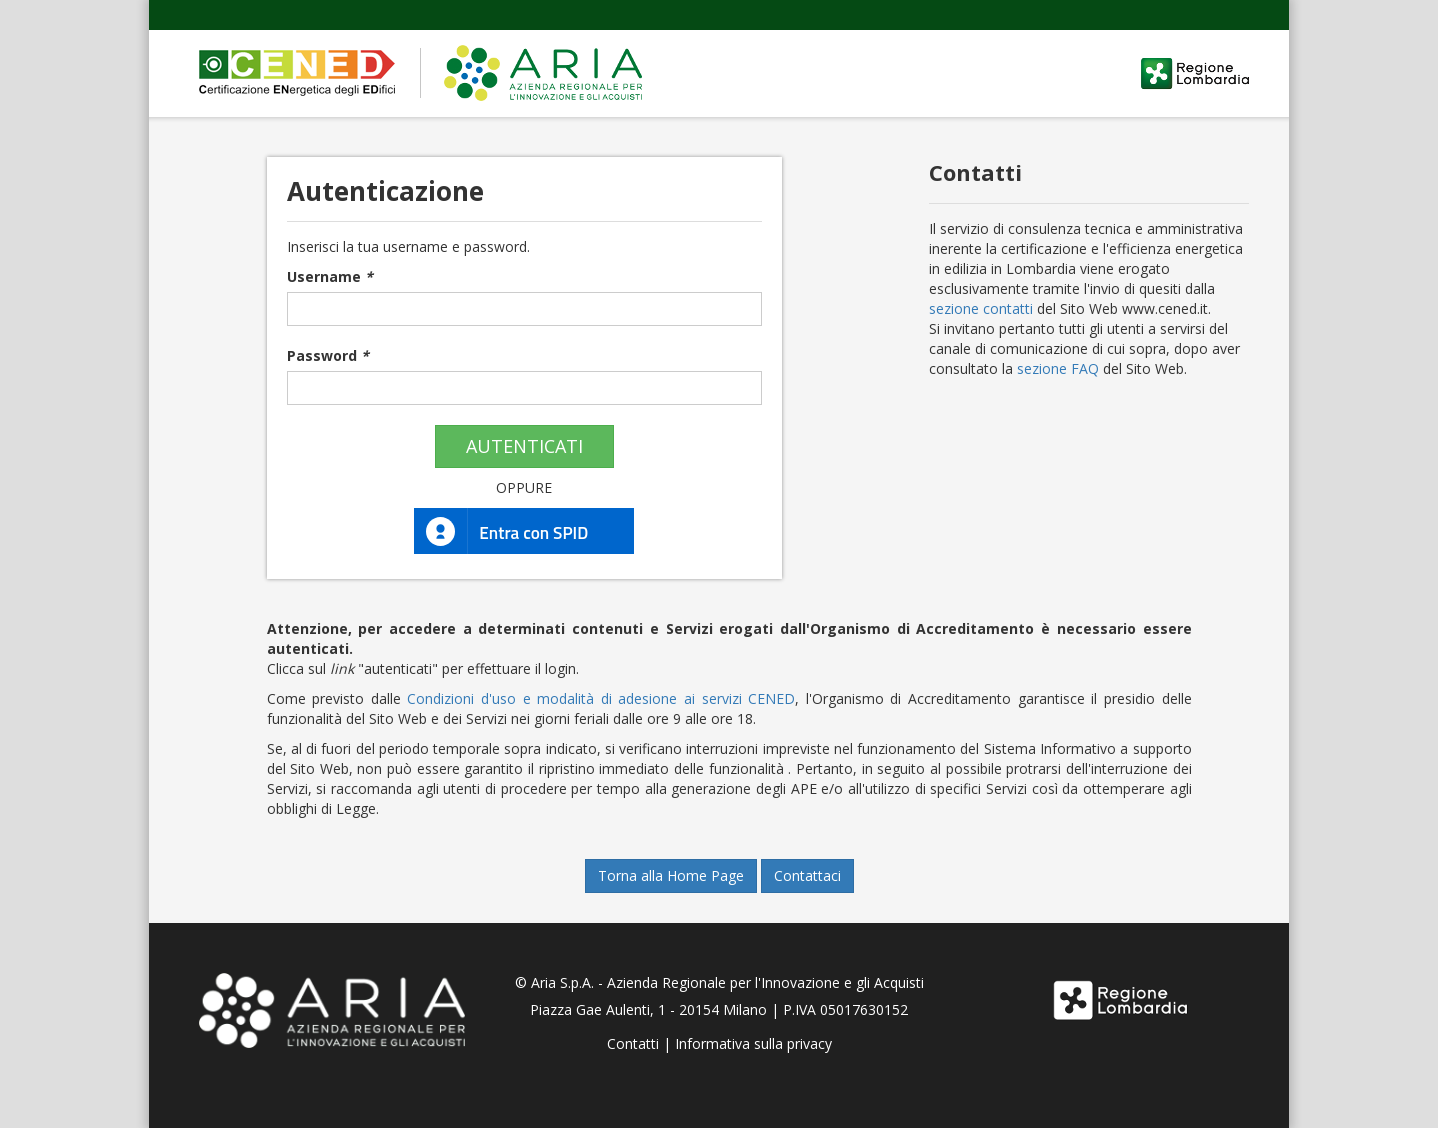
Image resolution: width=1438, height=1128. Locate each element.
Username (330, 276)
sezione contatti (981, 308)
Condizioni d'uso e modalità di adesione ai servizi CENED (601, 698)
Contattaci (807, 875)
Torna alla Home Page (671, 875)
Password (328, 355)
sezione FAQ (1058, 368)
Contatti (633, 1043)
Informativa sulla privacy (753, 1043)
